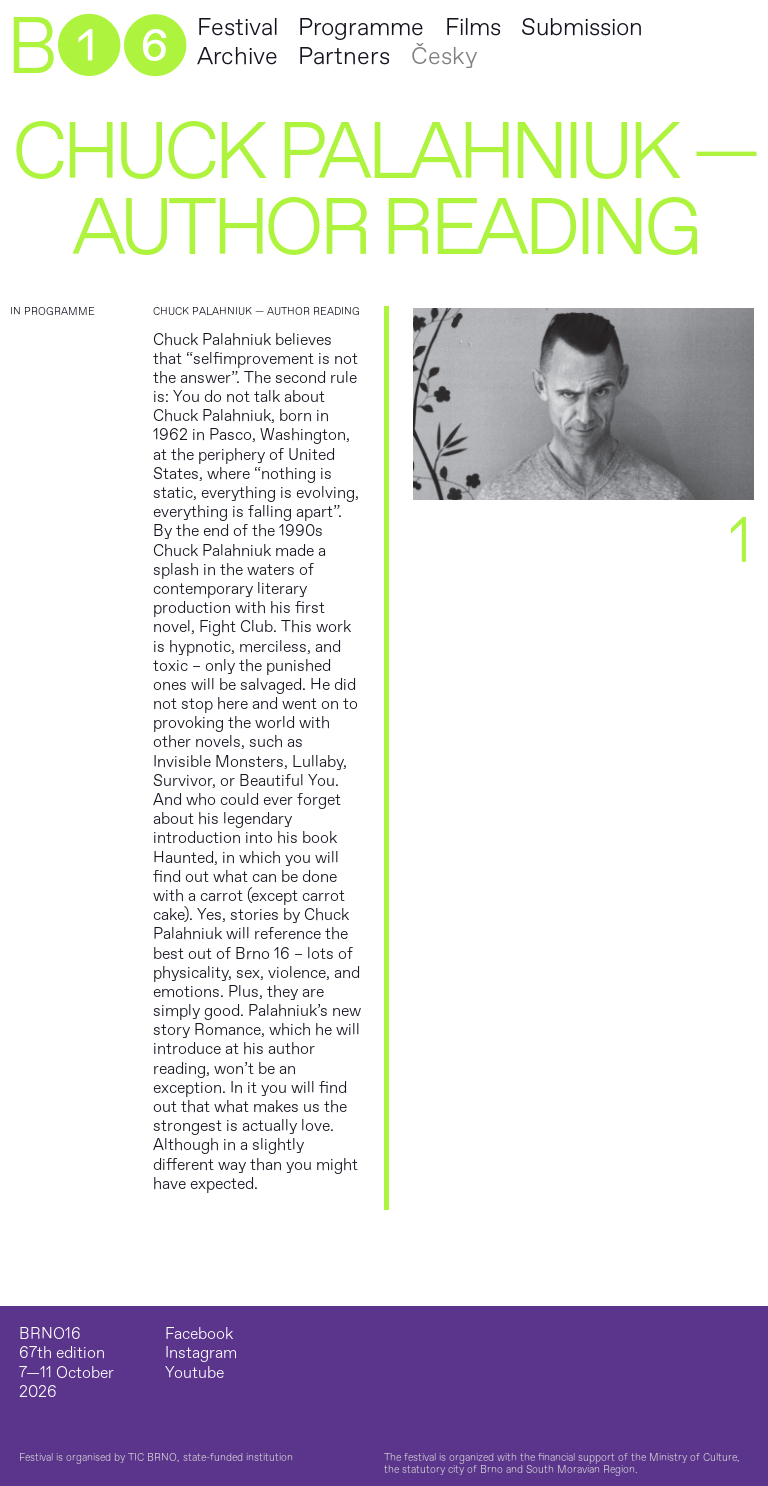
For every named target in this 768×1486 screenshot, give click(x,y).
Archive (237, 56)
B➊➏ (96, 48)
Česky (444, 56)
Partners (344, 56)
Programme (361, 27)
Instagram (201, 1353)
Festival (237, 27)
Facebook (199, 1334)
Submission (582, 27)
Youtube (194, 1373)
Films (473, 27)
